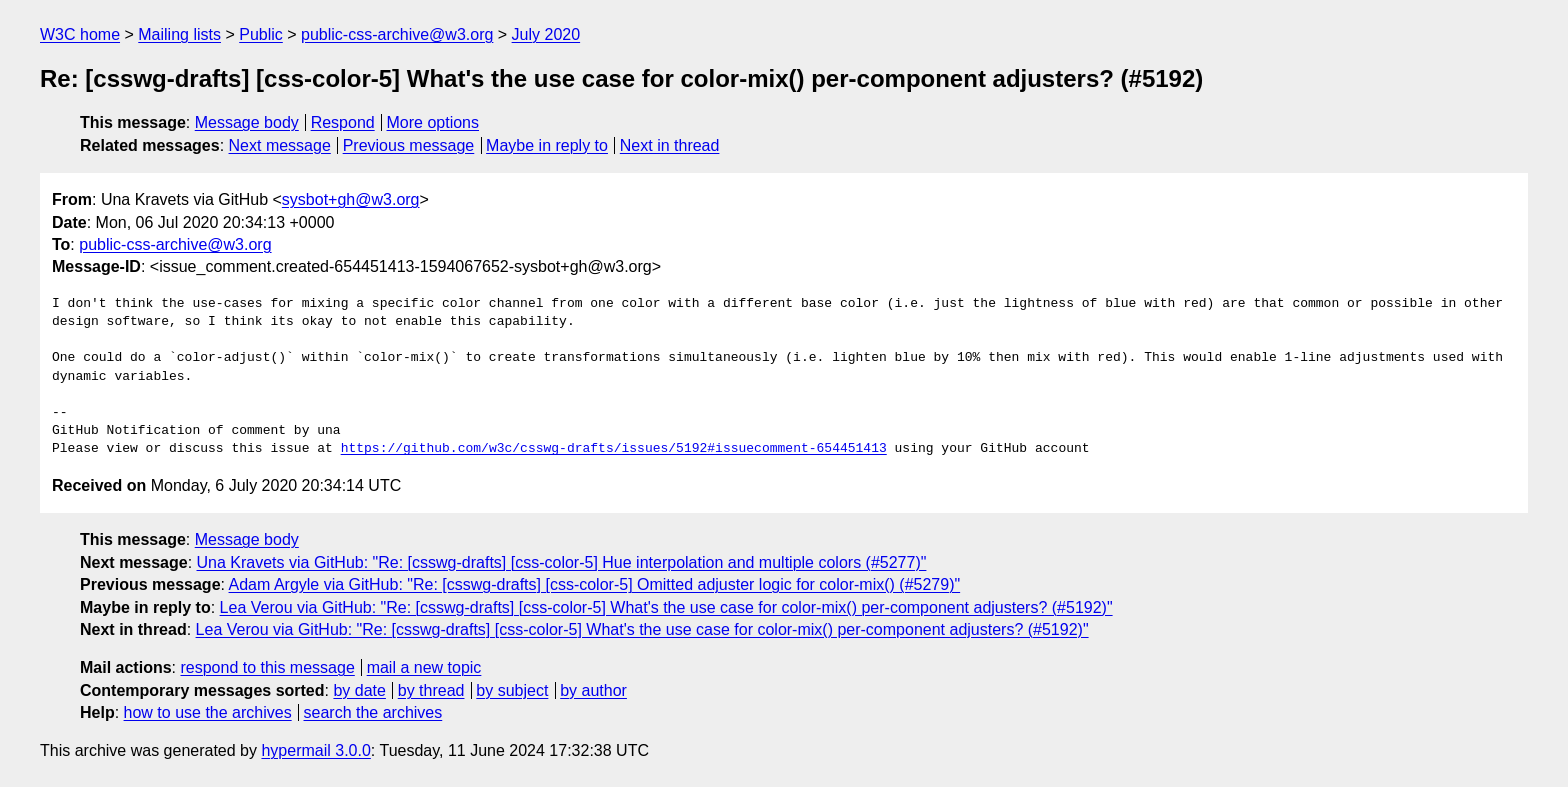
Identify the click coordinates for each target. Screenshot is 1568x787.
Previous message (409, 145)
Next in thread (670, 145)
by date (359, 690)
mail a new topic (424, 667)
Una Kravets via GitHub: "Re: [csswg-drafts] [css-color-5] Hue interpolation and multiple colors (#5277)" (562, 562)
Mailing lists (179, 34)
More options (433, 122)
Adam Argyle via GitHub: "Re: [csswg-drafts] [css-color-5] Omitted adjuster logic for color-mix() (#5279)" (595, 584)
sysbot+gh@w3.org (351, 199)
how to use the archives (208, 712)
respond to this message (267, 667)
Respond (343, 122)
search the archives (373, 712)
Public (261, 34)
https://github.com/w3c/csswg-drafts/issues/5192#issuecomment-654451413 (614, 449)
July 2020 (546, 34)
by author (593, 690)
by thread (431, 690)
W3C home (80, 34)
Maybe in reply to (547, 145)
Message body (247, 122)
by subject (512, 690)
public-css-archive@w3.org (397, 34)
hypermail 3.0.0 (315, 750)
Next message (280, 145)
